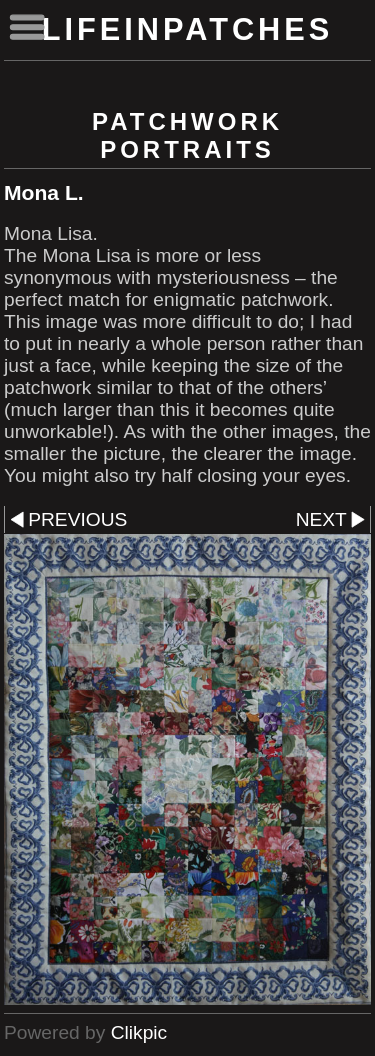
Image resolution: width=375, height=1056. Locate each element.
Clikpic (139, 1032)
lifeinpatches (188, 29)
